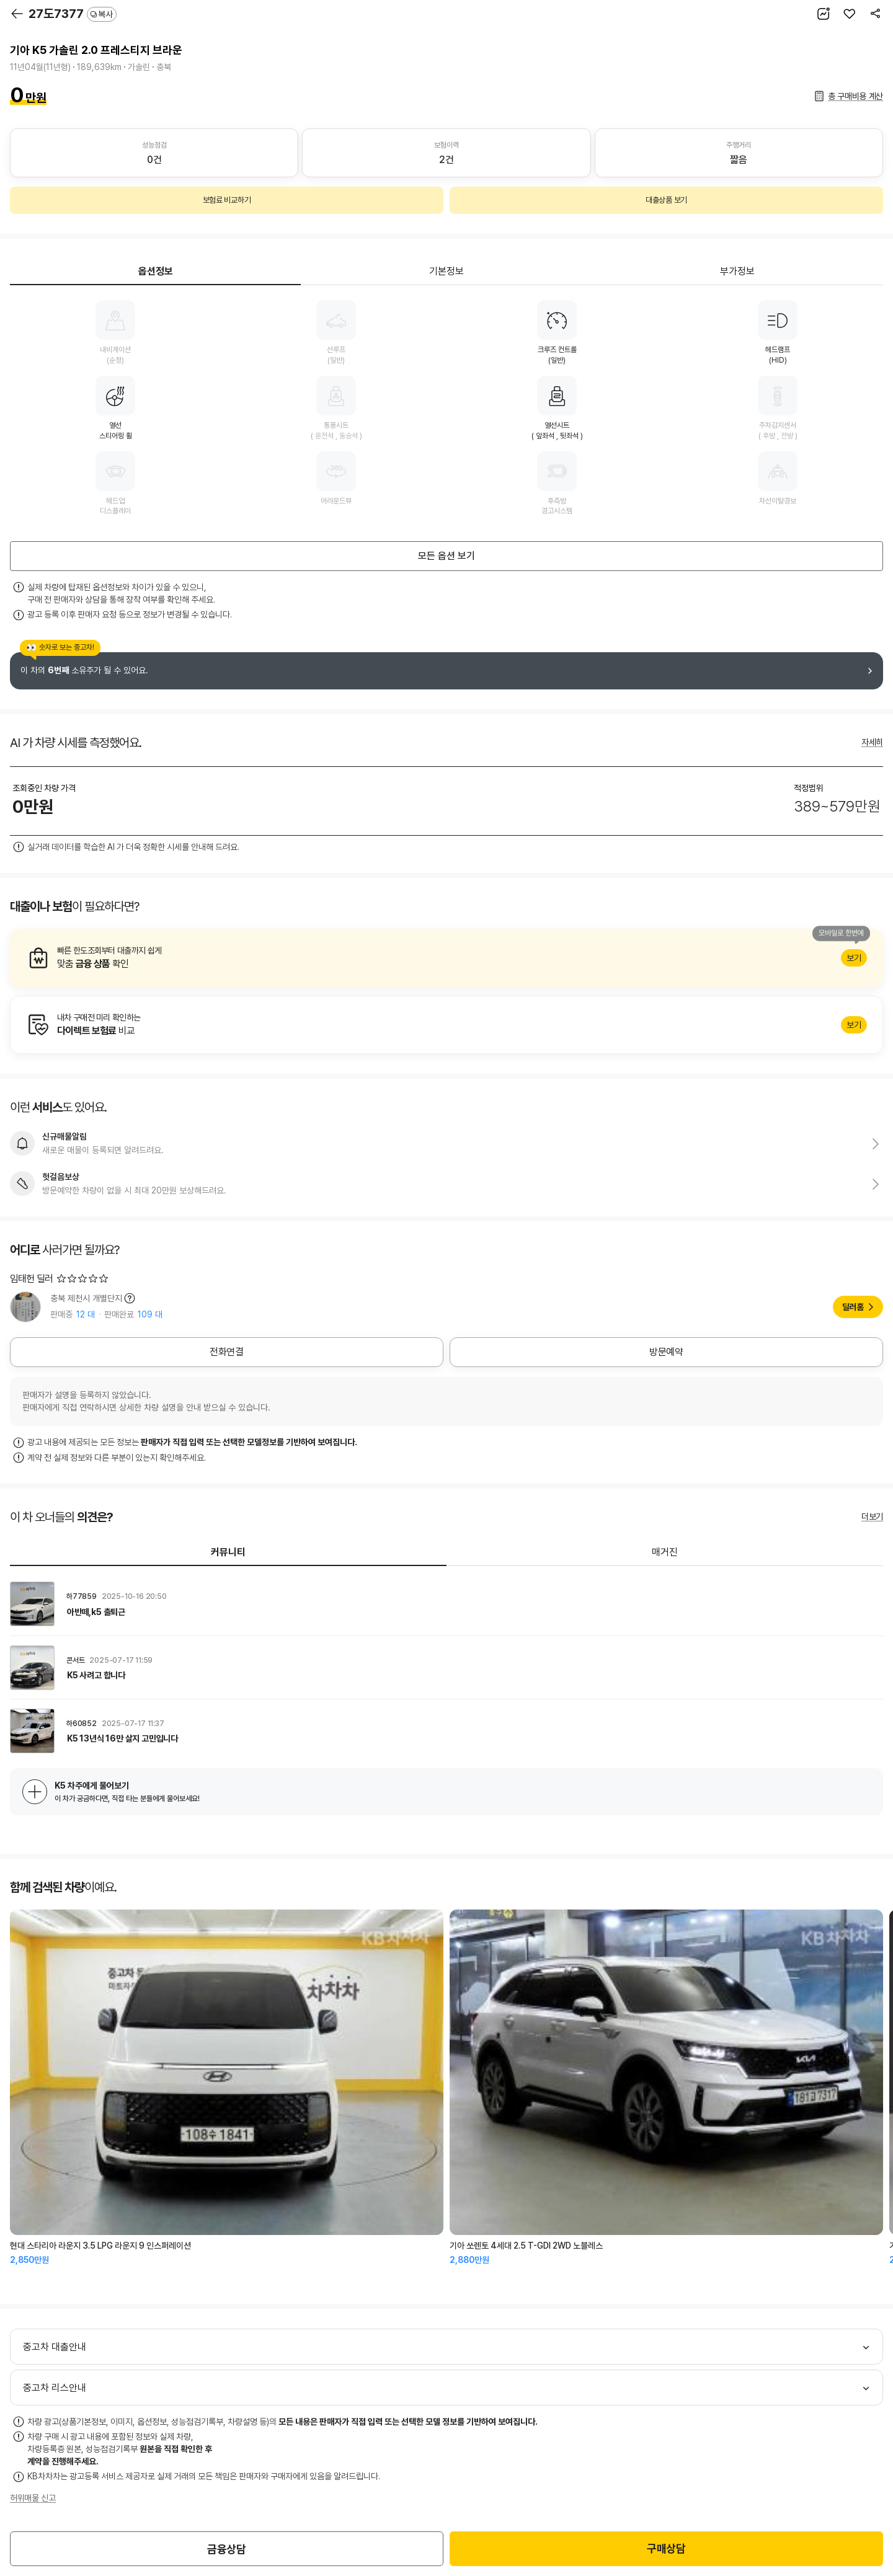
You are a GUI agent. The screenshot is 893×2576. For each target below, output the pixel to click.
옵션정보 (155, 271)
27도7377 (73, 13)
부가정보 (737, 271)
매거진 (665, 1552)
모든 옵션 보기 (446, 556)
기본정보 (446, 271)
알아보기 (446, 957)
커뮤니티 (228, 1552)
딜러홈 (853, 1307)
